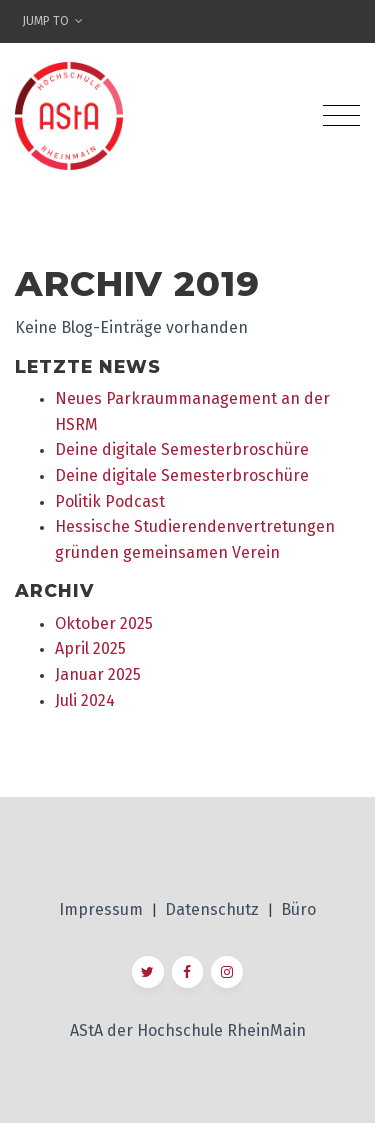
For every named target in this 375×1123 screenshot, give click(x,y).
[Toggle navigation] (341, 116)
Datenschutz (214, 909)
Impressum (103, 909)
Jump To (52, 21)
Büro (298, 909)
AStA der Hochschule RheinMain (188, 1030)
